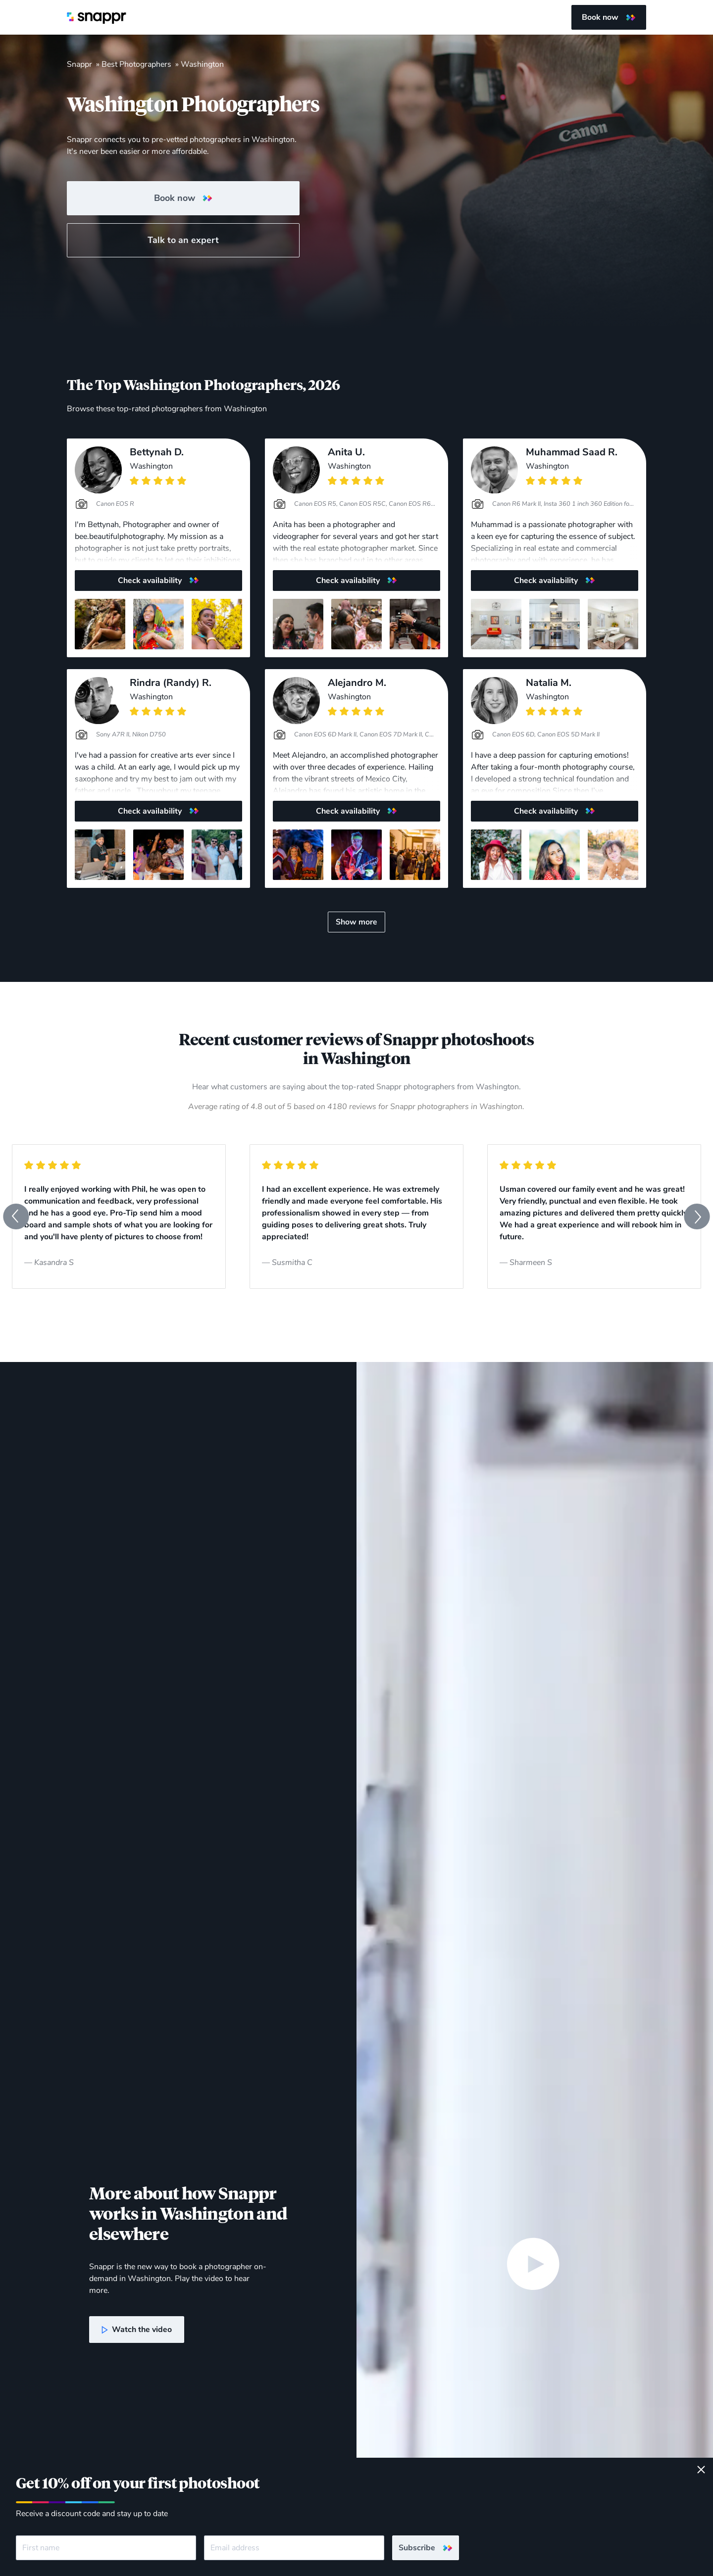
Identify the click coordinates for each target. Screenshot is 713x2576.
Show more (356, 922)
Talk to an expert (183, 240)
